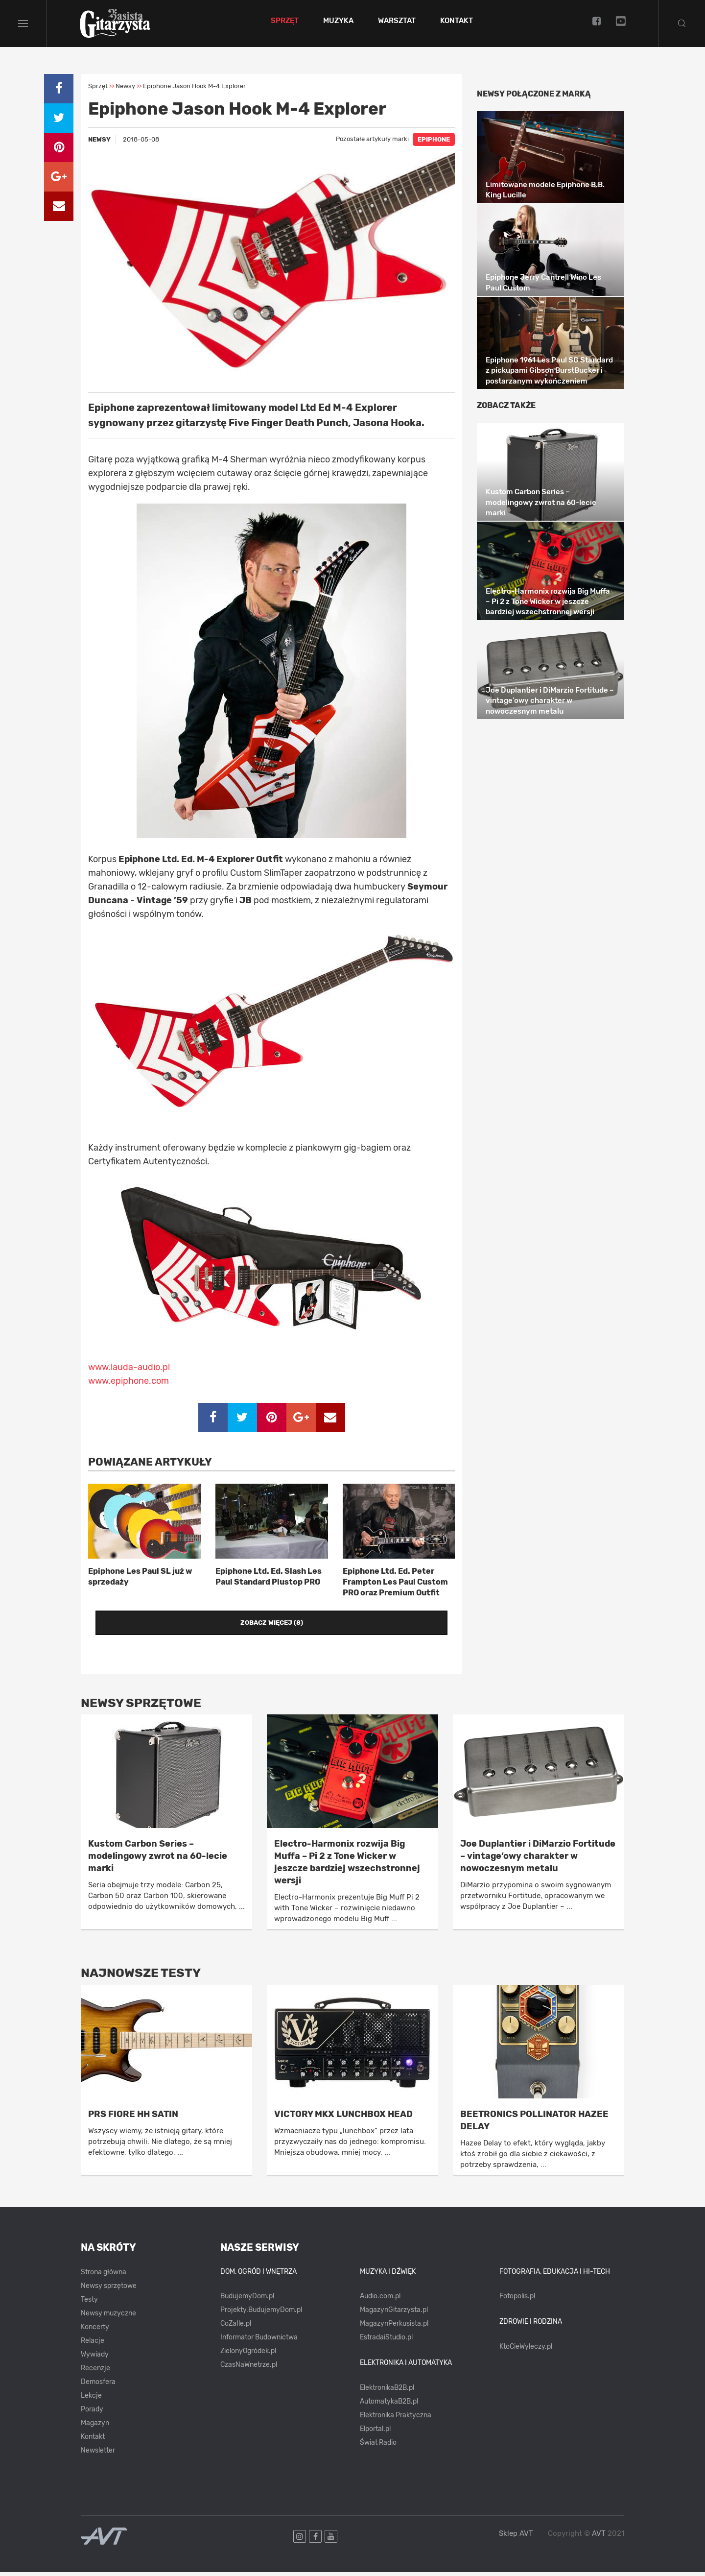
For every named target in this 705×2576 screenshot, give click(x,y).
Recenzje (95, 2372)
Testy (89, 2303)
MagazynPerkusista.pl (394, 2327)
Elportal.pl (375, 2433)
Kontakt (459, 23)
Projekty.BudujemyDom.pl (261, 2314)
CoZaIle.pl (235, 2327)
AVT (599, 2537)
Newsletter (98, 2454)
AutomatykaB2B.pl (389, 2405)
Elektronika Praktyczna (395, 2419)
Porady (92, 2413)
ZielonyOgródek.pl (248, 2355)
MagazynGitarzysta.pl (394, 2314)
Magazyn (95, 2427)
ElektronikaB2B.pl (387, 2391)
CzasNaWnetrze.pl (248, 2368)
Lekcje (91, 2399)
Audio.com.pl (380, 2300)
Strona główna (103, 2276)
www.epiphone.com (128, 1385)
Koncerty (95, 2331)
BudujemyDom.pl (247, 2300)
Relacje (92, 2344)
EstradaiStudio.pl (386, 2341)
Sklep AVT (516, 2537)
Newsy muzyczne (108, 2317)
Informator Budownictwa (259, 2341)
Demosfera (98, 2386)
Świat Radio (378, 2446)
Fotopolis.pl (517, 2300)
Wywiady (95, 2358)
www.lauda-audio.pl (129, 1371)
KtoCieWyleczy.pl (525, 2350)
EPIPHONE (434, 143)
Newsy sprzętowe (109, 2290)
